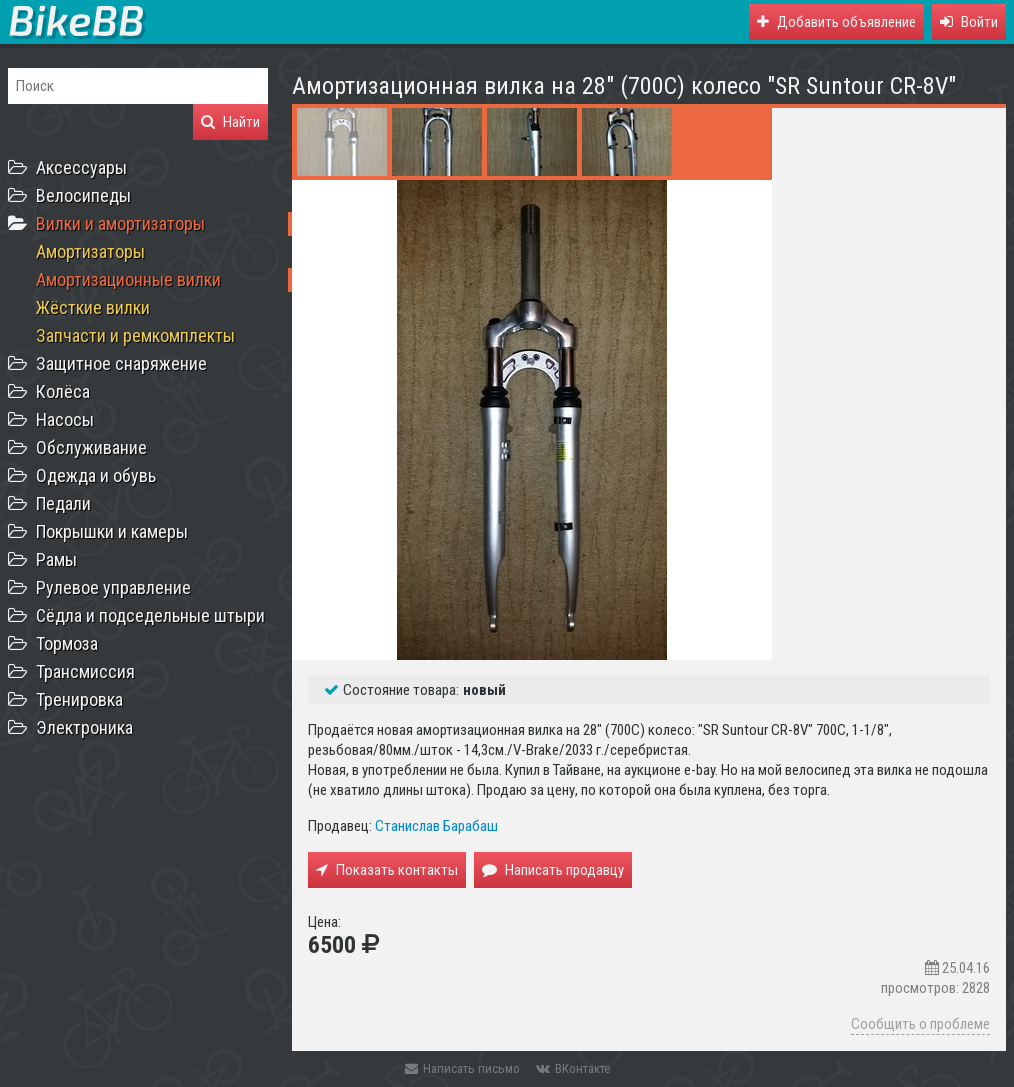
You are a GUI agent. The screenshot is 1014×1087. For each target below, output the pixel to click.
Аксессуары (81, 167)
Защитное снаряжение (121, 363)
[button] (969, 22)
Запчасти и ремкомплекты (135, 335)
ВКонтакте (573, 1068)
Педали (63, 503)
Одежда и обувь (96, 475)
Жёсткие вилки (93, 307)
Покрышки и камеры (112, 531)
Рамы (56, 559)
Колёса (63, 391)
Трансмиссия (85, 671)
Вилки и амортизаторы (120, 223)
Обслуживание (91, 447)
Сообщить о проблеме (920, 1024)
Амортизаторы (90, 251)
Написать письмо (462, 1068)
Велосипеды (83, 195)
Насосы (65, 419)
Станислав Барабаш (436, 826)
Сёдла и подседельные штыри (150, 615)
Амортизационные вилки (128, 279)
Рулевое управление (113, 587)
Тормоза (67, 643)
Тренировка (79, 699)
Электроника (84, 727)
